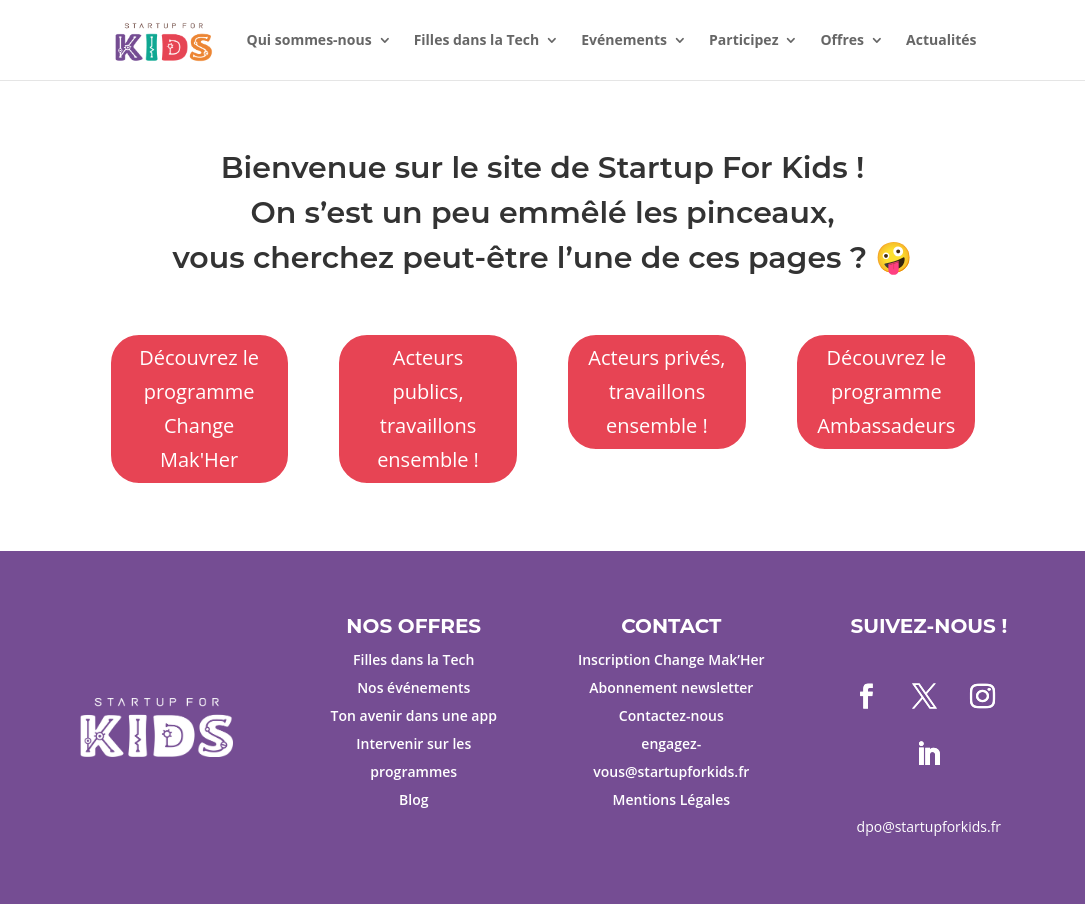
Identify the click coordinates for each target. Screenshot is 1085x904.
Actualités (941, 41)
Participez (743, 41)
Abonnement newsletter (671, 687)
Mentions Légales (672, 799)
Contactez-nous (671, 715)
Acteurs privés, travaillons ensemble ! (656, 391)
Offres (842, 41)
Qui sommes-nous (309, 41)
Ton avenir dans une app (414, 715)
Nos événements (413, 687)
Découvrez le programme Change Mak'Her (199, 408)
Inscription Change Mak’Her (671, 659)
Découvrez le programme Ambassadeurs (886, 391)
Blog (413, 799)
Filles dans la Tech (477, 41)
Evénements (624, 41)
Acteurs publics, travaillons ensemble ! (428, 408)
